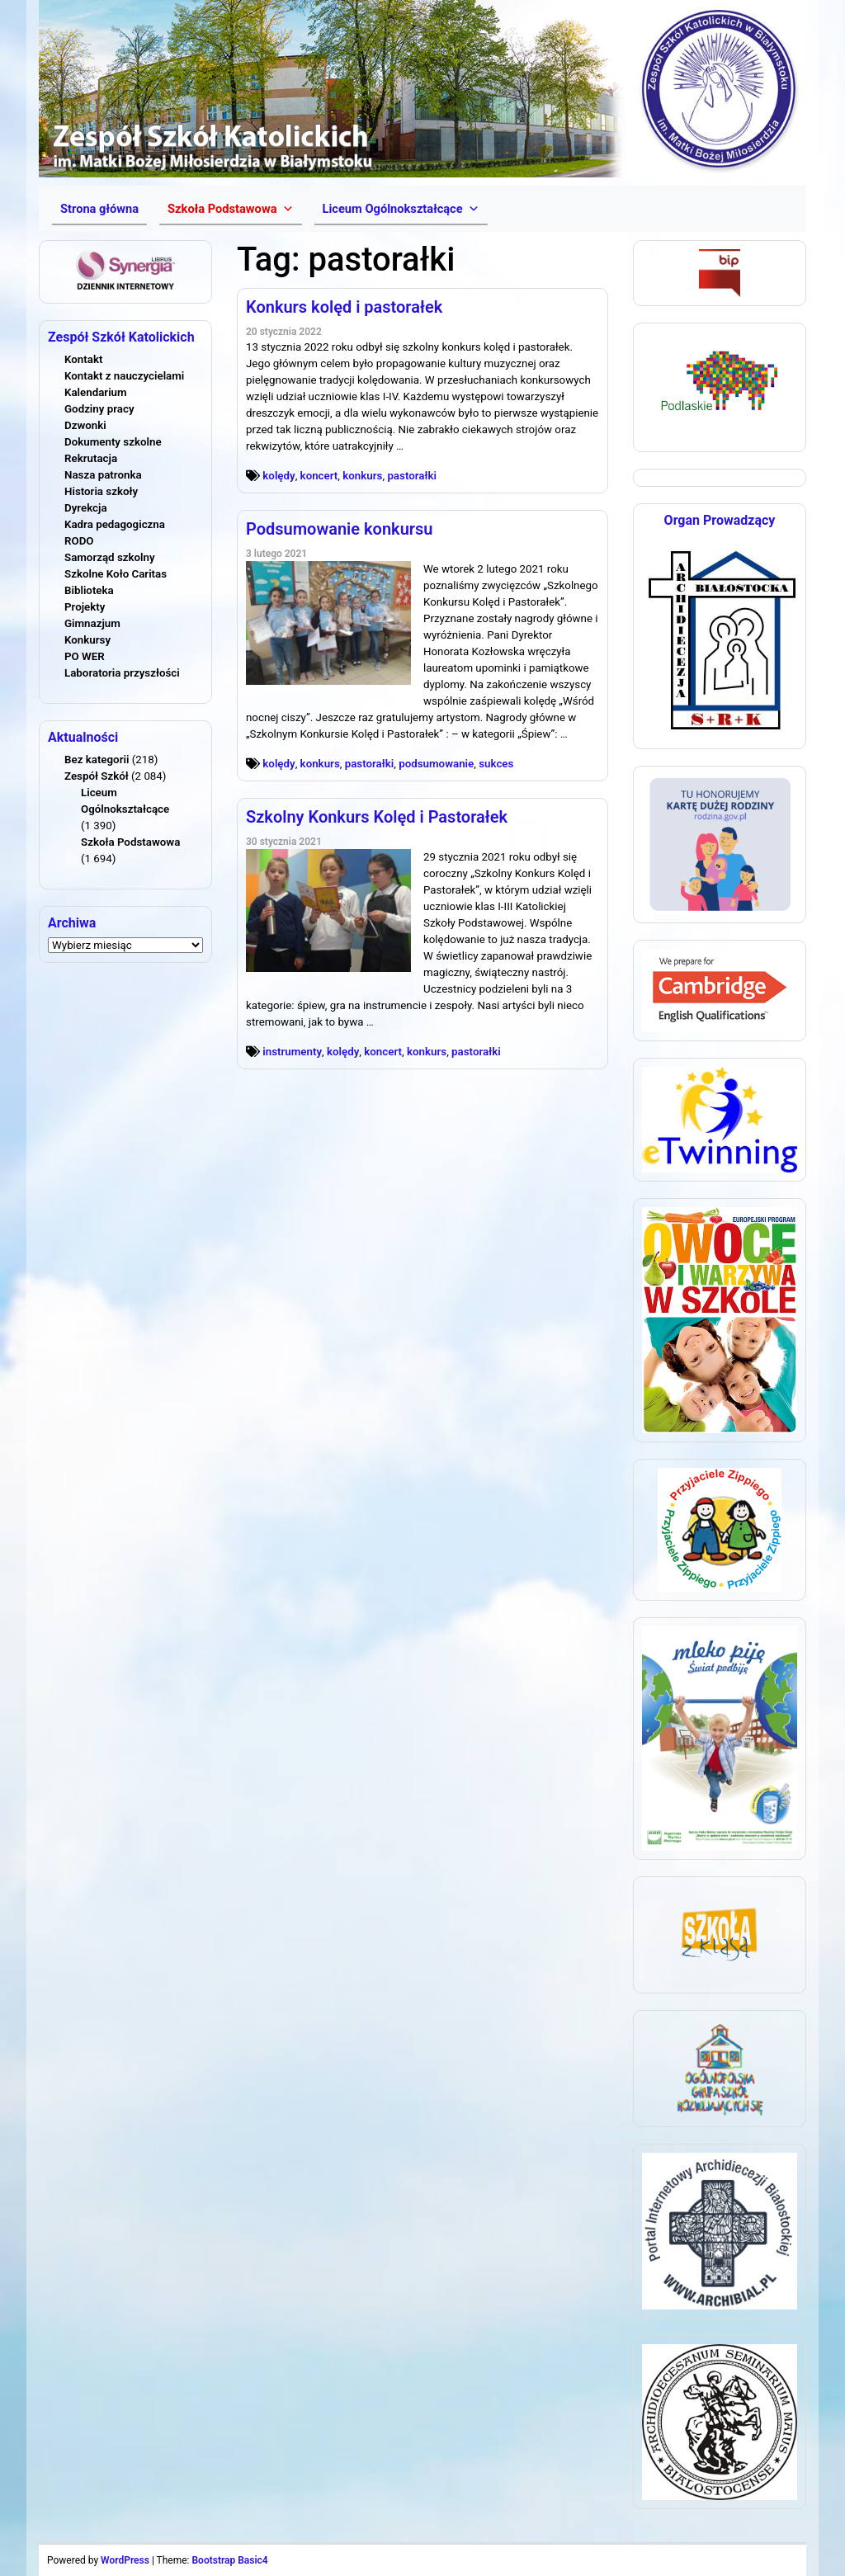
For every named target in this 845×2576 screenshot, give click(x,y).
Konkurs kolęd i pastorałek (344, 307)
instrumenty (292, 1051)
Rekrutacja (90, 458)
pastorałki (412, 475)
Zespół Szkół (96, 776)
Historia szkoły (101, 491)
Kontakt (83, 359)
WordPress (125, 2560)
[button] (230, 208)
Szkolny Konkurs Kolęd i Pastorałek (376, 817)
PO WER (84, 656)
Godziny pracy (99, 409)
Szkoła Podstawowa (130, 842)
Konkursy (87, 640)
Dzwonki (85, 425)
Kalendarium (95, 392)
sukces (496, 763)
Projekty (84, 607)
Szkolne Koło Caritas (115, 574)
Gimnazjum (92, 623)
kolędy (278, 475)
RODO (79, 541)
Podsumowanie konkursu (339, 529)
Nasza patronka (103, 475)
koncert (319, 475)
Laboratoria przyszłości (122, 673)
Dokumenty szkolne (113, 442)
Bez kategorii (96, 759)
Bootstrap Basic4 (229, 2560)
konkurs (362, 475)
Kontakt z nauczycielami (124, 376)
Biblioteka (89, 590)
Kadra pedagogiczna (114, 524)
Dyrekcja (85, 508)
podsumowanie (436, 763)
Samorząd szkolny (109, 557)
